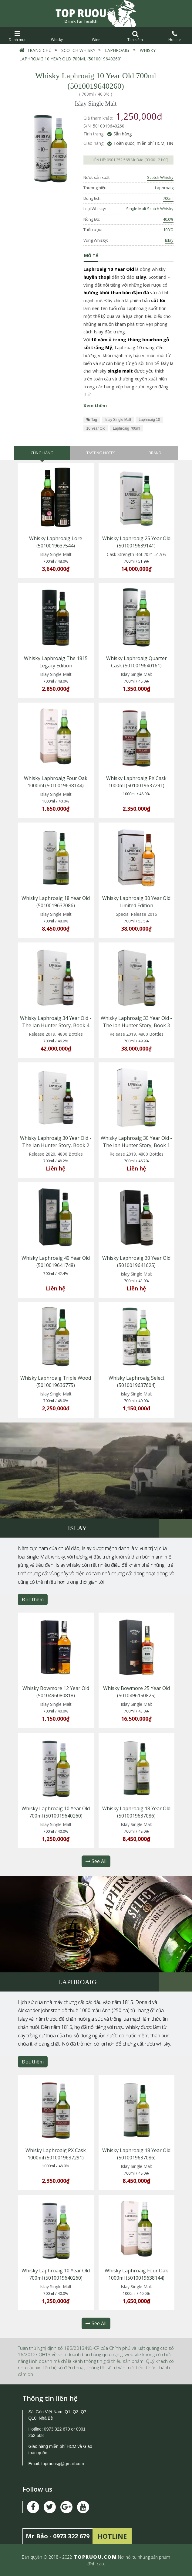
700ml (168, 198)
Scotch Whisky (78, 50)
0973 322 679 (57, 2429)
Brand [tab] (155, 452)
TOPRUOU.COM (95, 2557)
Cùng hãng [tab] (42, 452)
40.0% (168, 219)
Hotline (174, 36)
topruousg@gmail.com (63, 2463)
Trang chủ (39, 50)
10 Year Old (96, 428)
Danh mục (17, 36)
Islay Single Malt (118, 419)
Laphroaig (117, 50)
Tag (91, 419)
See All (96, 1861)
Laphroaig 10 (149, 419)
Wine (96, 36)
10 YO (168, 229)
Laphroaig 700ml (126, 428)
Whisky (56, 36)
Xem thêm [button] (95, 405)
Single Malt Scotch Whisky (149, 208)
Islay (169, 240)
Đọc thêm (33, 1599)
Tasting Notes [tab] (101, 452)
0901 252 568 (118, 159)
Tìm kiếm (135, 36)
